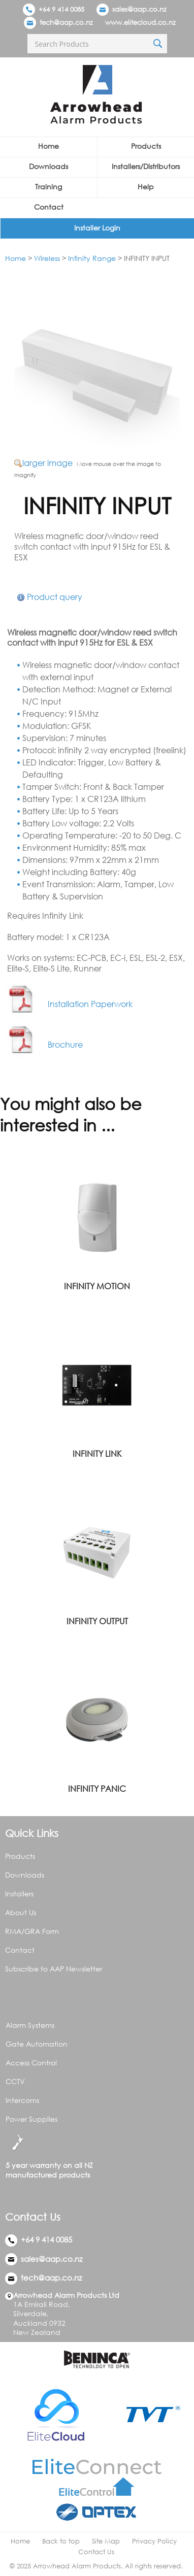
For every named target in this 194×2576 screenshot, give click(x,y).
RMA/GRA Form (32, 1931)
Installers (19, 1893)
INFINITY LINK (97, 1454)
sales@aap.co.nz (139, 9)
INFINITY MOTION (97, 1286)
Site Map (106, 2541)
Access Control (31, 2062)
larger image (47, 463)
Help (146, 186)
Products (146, 146)
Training (48, 186)
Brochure (45, 1045)
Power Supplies (31, 2119)
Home (48, 146)
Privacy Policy (154, 2541)
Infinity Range (92, 258)
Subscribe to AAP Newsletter (53, 1968)
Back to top (61, 2541)
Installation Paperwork (70, 1004)
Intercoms (22, 2100)
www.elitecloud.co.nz (140, 22)
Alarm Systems (30, 2025)
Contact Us (96, 2552)
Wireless (47, 258)
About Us (20, 1912)
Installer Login (97, 227)
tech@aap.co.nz (66, 22)
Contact (48, 207)
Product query (54, 597)
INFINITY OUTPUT (97, 1621)
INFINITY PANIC (97, 1789)
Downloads (48, 166)
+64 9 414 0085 (53, 9)
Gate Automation (37, 2043)
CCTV (15, 2081)
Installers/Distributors (146, 166)
